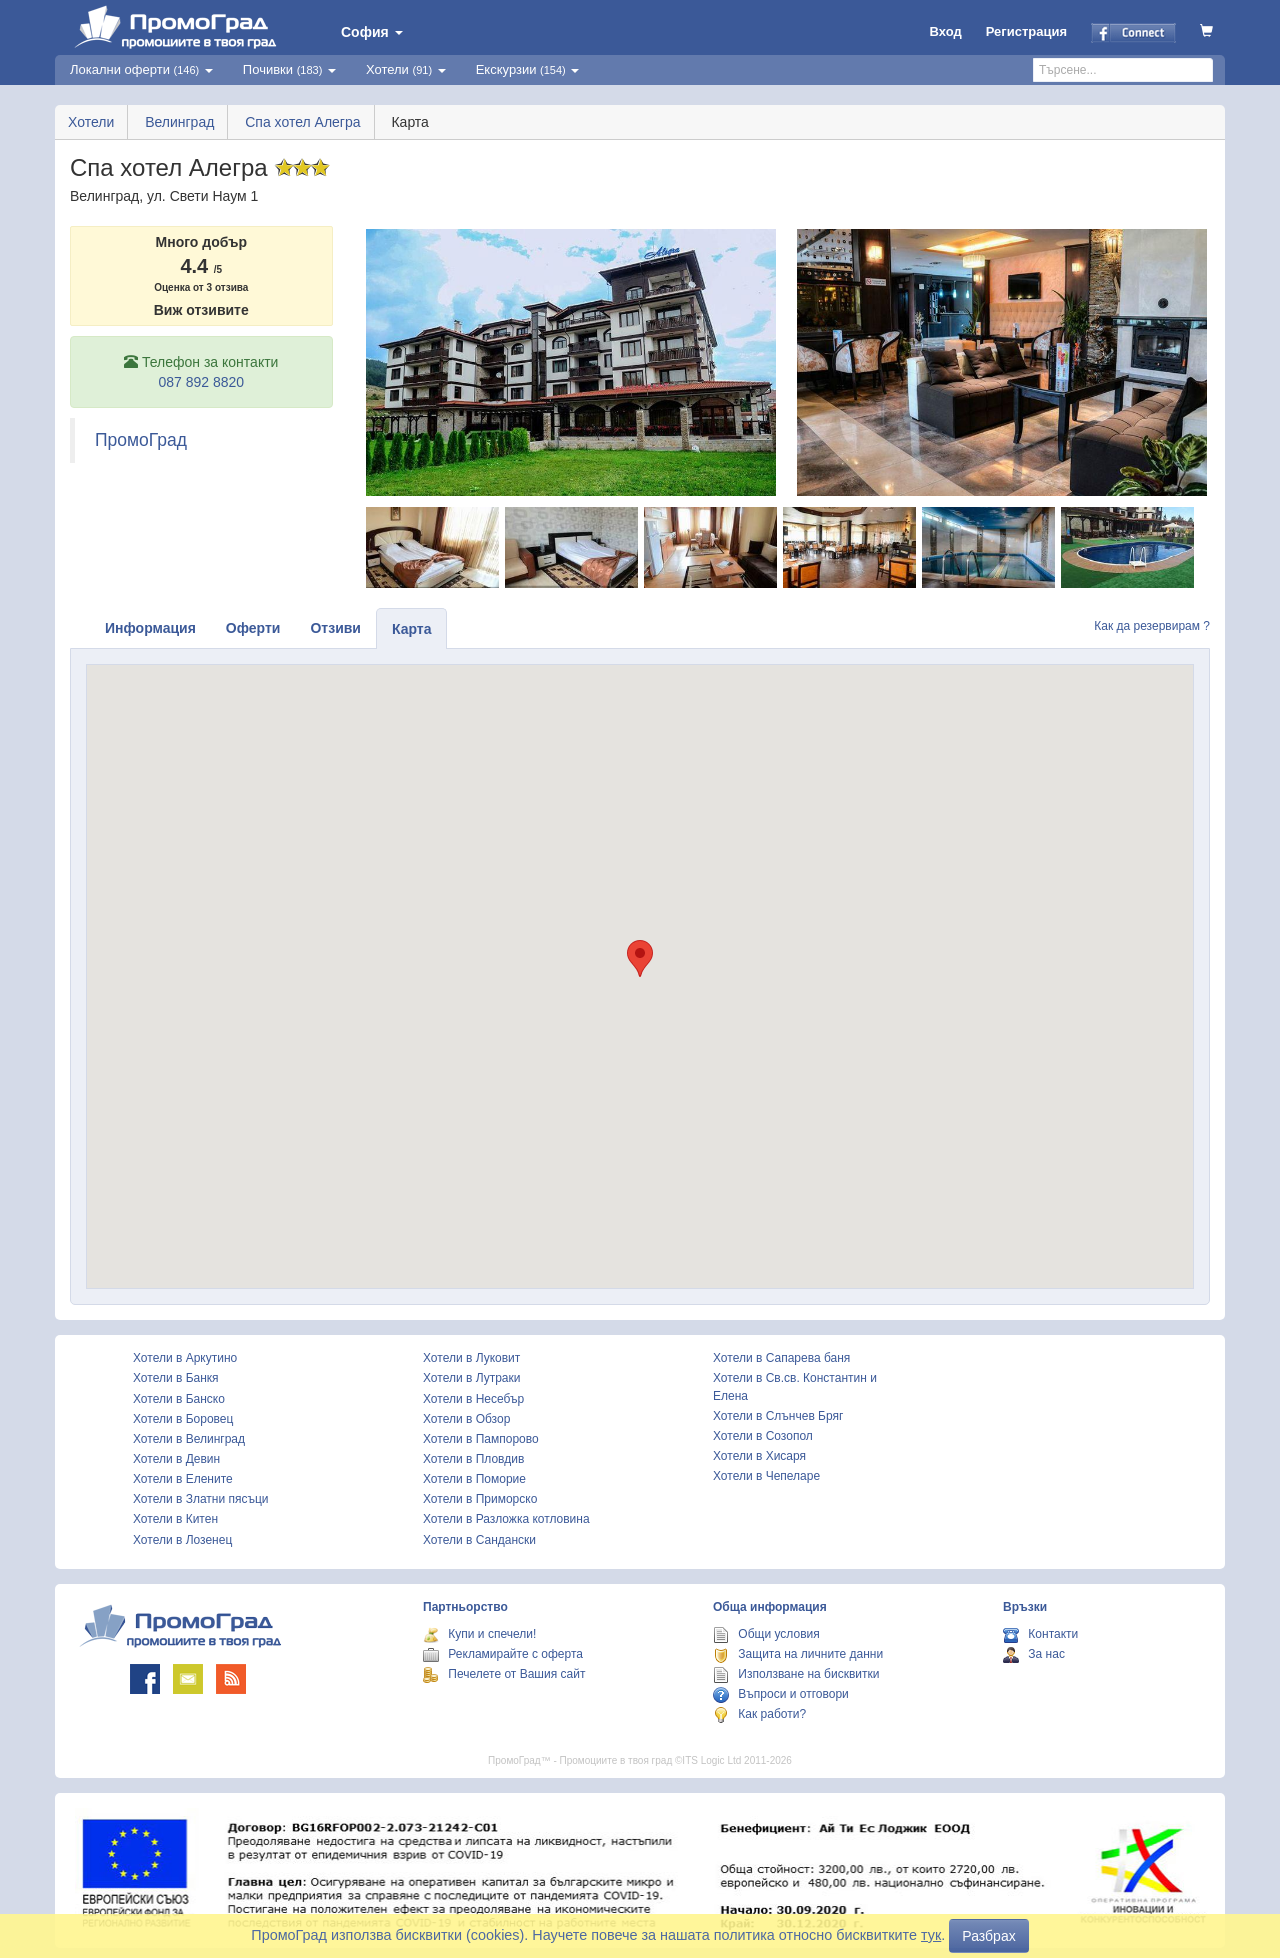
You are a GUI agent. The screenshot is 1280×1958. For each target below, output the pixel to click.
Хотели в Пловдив (473, 1459)
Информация (150, 628)
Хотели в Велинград (189, 1439)
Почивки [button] (289, 69)
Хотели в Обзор (466, 1419)
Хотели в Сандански (479, 1540)
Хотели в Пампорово (481, 1439)
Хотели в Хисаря (759, 1456)
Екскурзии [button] (528, 69)
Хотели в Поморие (474, 1479)
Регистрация (1026, 31)
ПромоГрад (141, 440)
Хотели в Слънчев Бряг (778, 1416)
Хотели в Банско (179, 1399)
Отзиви (335, 628)
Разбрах (988, 1936)
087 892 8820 (201, 382)
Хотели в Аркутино (185, 1358)
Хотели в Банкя (176, 1378)
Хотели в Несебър (473, 1399)
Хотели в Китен (175, 1519)
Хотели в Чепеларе (766, 1476)
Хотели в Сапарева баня (781, 1358)
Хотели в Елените (183, 1479)
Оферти (253, 628)
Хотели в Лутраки (471, 1378)
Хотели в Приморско (480, 1499)
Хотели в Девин (176, 1459)
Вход (946, 31)
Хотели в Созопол (763, 1436)
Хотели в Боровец (183, 1419)
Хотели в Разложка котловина (506, 1519)
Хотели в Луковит (471, 1358)
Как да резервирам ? (1152, 626)
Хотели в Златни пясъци (201, 1499)
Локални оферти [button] (141, 69)
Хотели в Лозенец (182, 1540)
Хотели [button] (406, 69)
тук (931, 1935)
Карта (412, 629)
